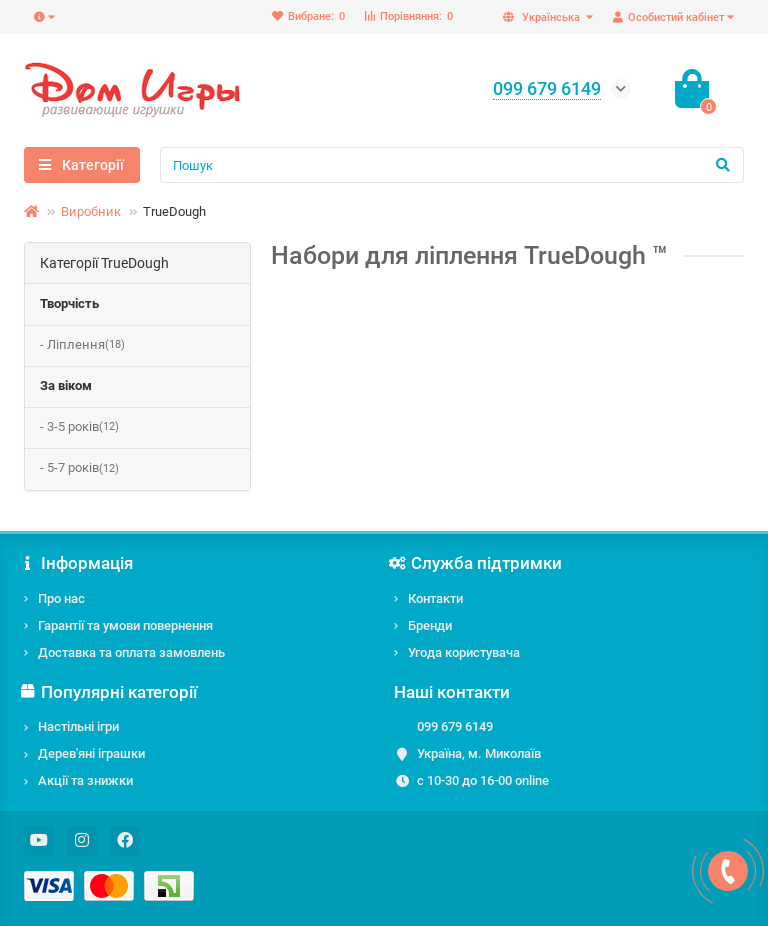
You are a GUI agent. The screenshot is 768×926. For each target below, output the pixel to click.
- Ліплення (82, 345)
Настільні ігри (78, 726)
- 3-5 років (79, 427)
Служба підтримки (478, 563)
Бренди (430, 625)
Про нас (61, 598)
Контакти (435, 598)
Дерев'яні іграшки (91, 753)
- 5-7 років (79, 468)
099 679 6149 (455, 726)
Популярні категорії (110, 692)
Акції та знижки (85, 780)
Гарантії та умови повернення (125, 625)
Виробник (91, 211)
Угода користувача (464, 652)
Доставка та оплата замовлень (131, 652)
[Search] (452, 165)
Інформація (78, 563)
